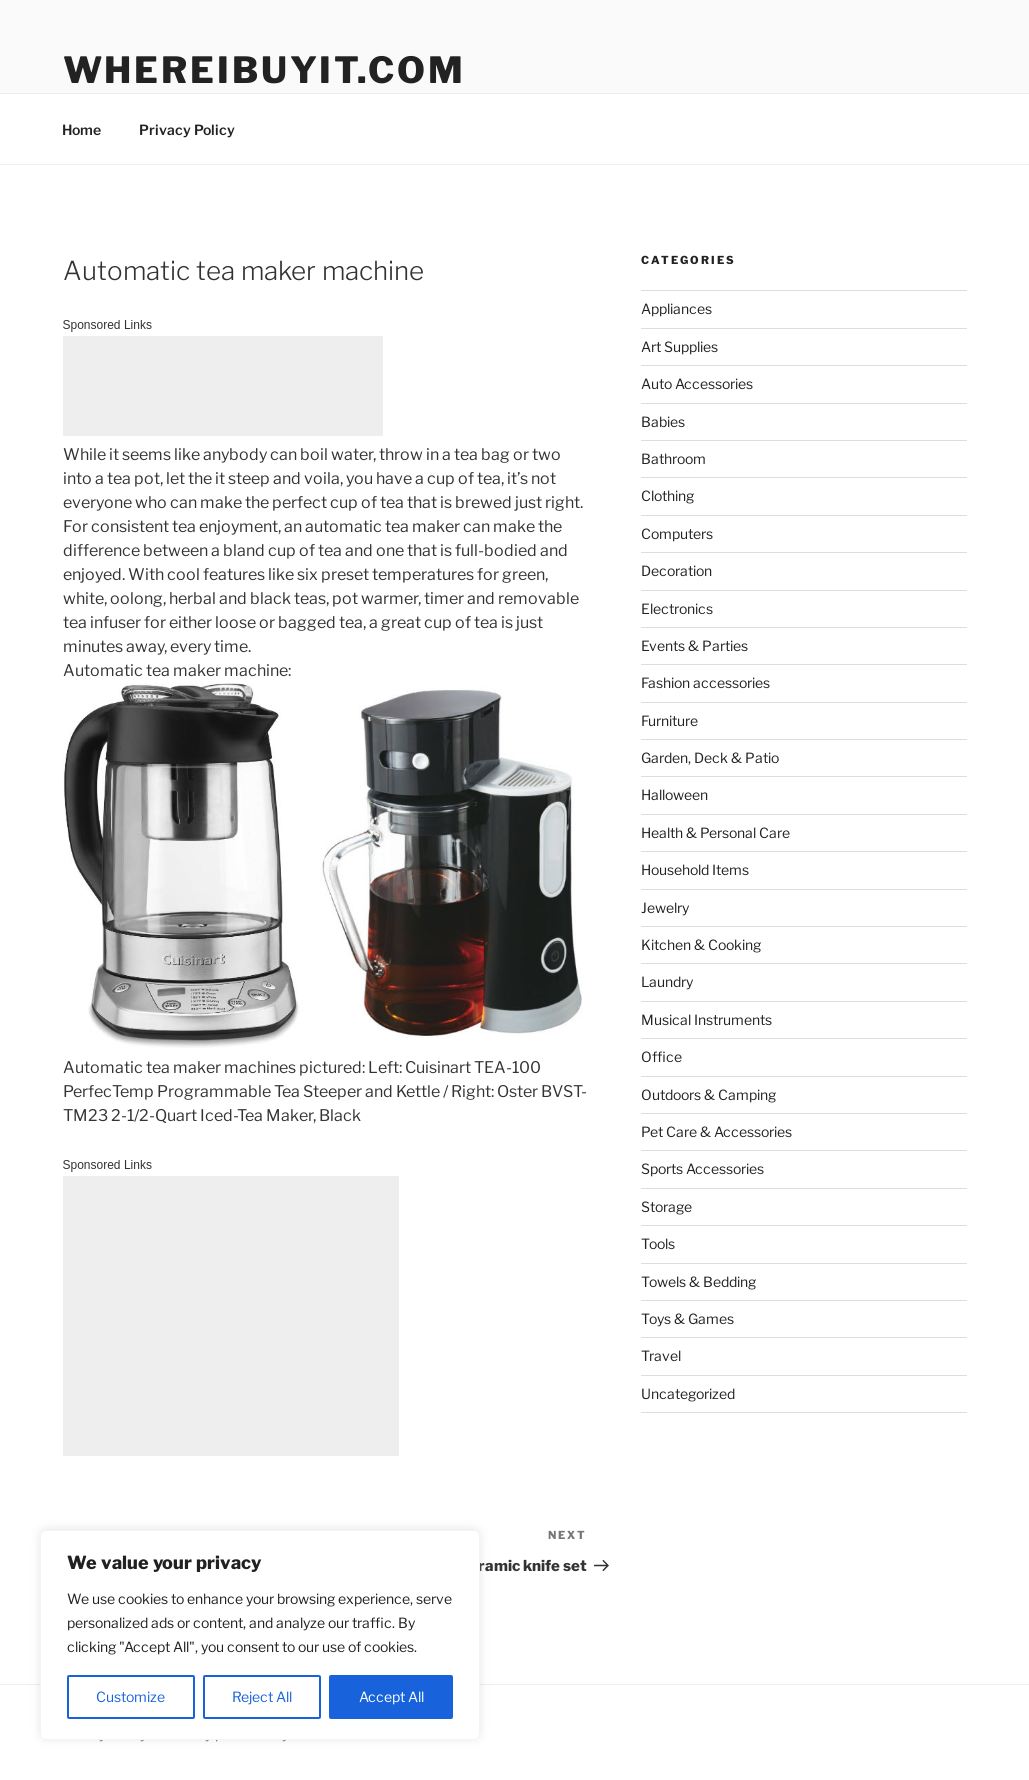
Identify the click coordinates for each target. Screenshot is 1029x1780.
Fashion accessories (705, 682)
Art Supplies (679, 346)
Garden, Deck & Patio (710, 757)
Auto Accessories (697, 383)
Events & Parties (694, 645)
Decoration (676, 570)
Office (661, 1056)
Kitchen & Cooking (701, 944)
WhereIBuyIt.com (264, 70)
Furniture (669, 720)
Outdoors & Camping (708, 1094)
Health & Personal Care (715, 832)
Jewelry (665, 907)
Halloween (674, 794)
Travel (661, 1355)
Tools (658, 1243)
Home (81, 129)
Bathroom (673, 458)
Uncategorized (688, 1393)
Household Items (695, 869)
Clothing (667, 495)
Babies (663, 421)
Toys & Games (687, 1318)
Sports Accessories (702, 1168)
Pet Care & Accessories (716, 1131)
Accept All (391, 1696)
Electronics (677, 608)
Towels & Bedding (698, 1281)
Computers (677, 533)
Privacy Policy (187, 129)
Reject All (262, 1696)
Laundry (667, 981)
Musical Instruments (706, 1019)
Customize (130, 1696)
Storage (666, 1206)
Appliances (676, 308)
